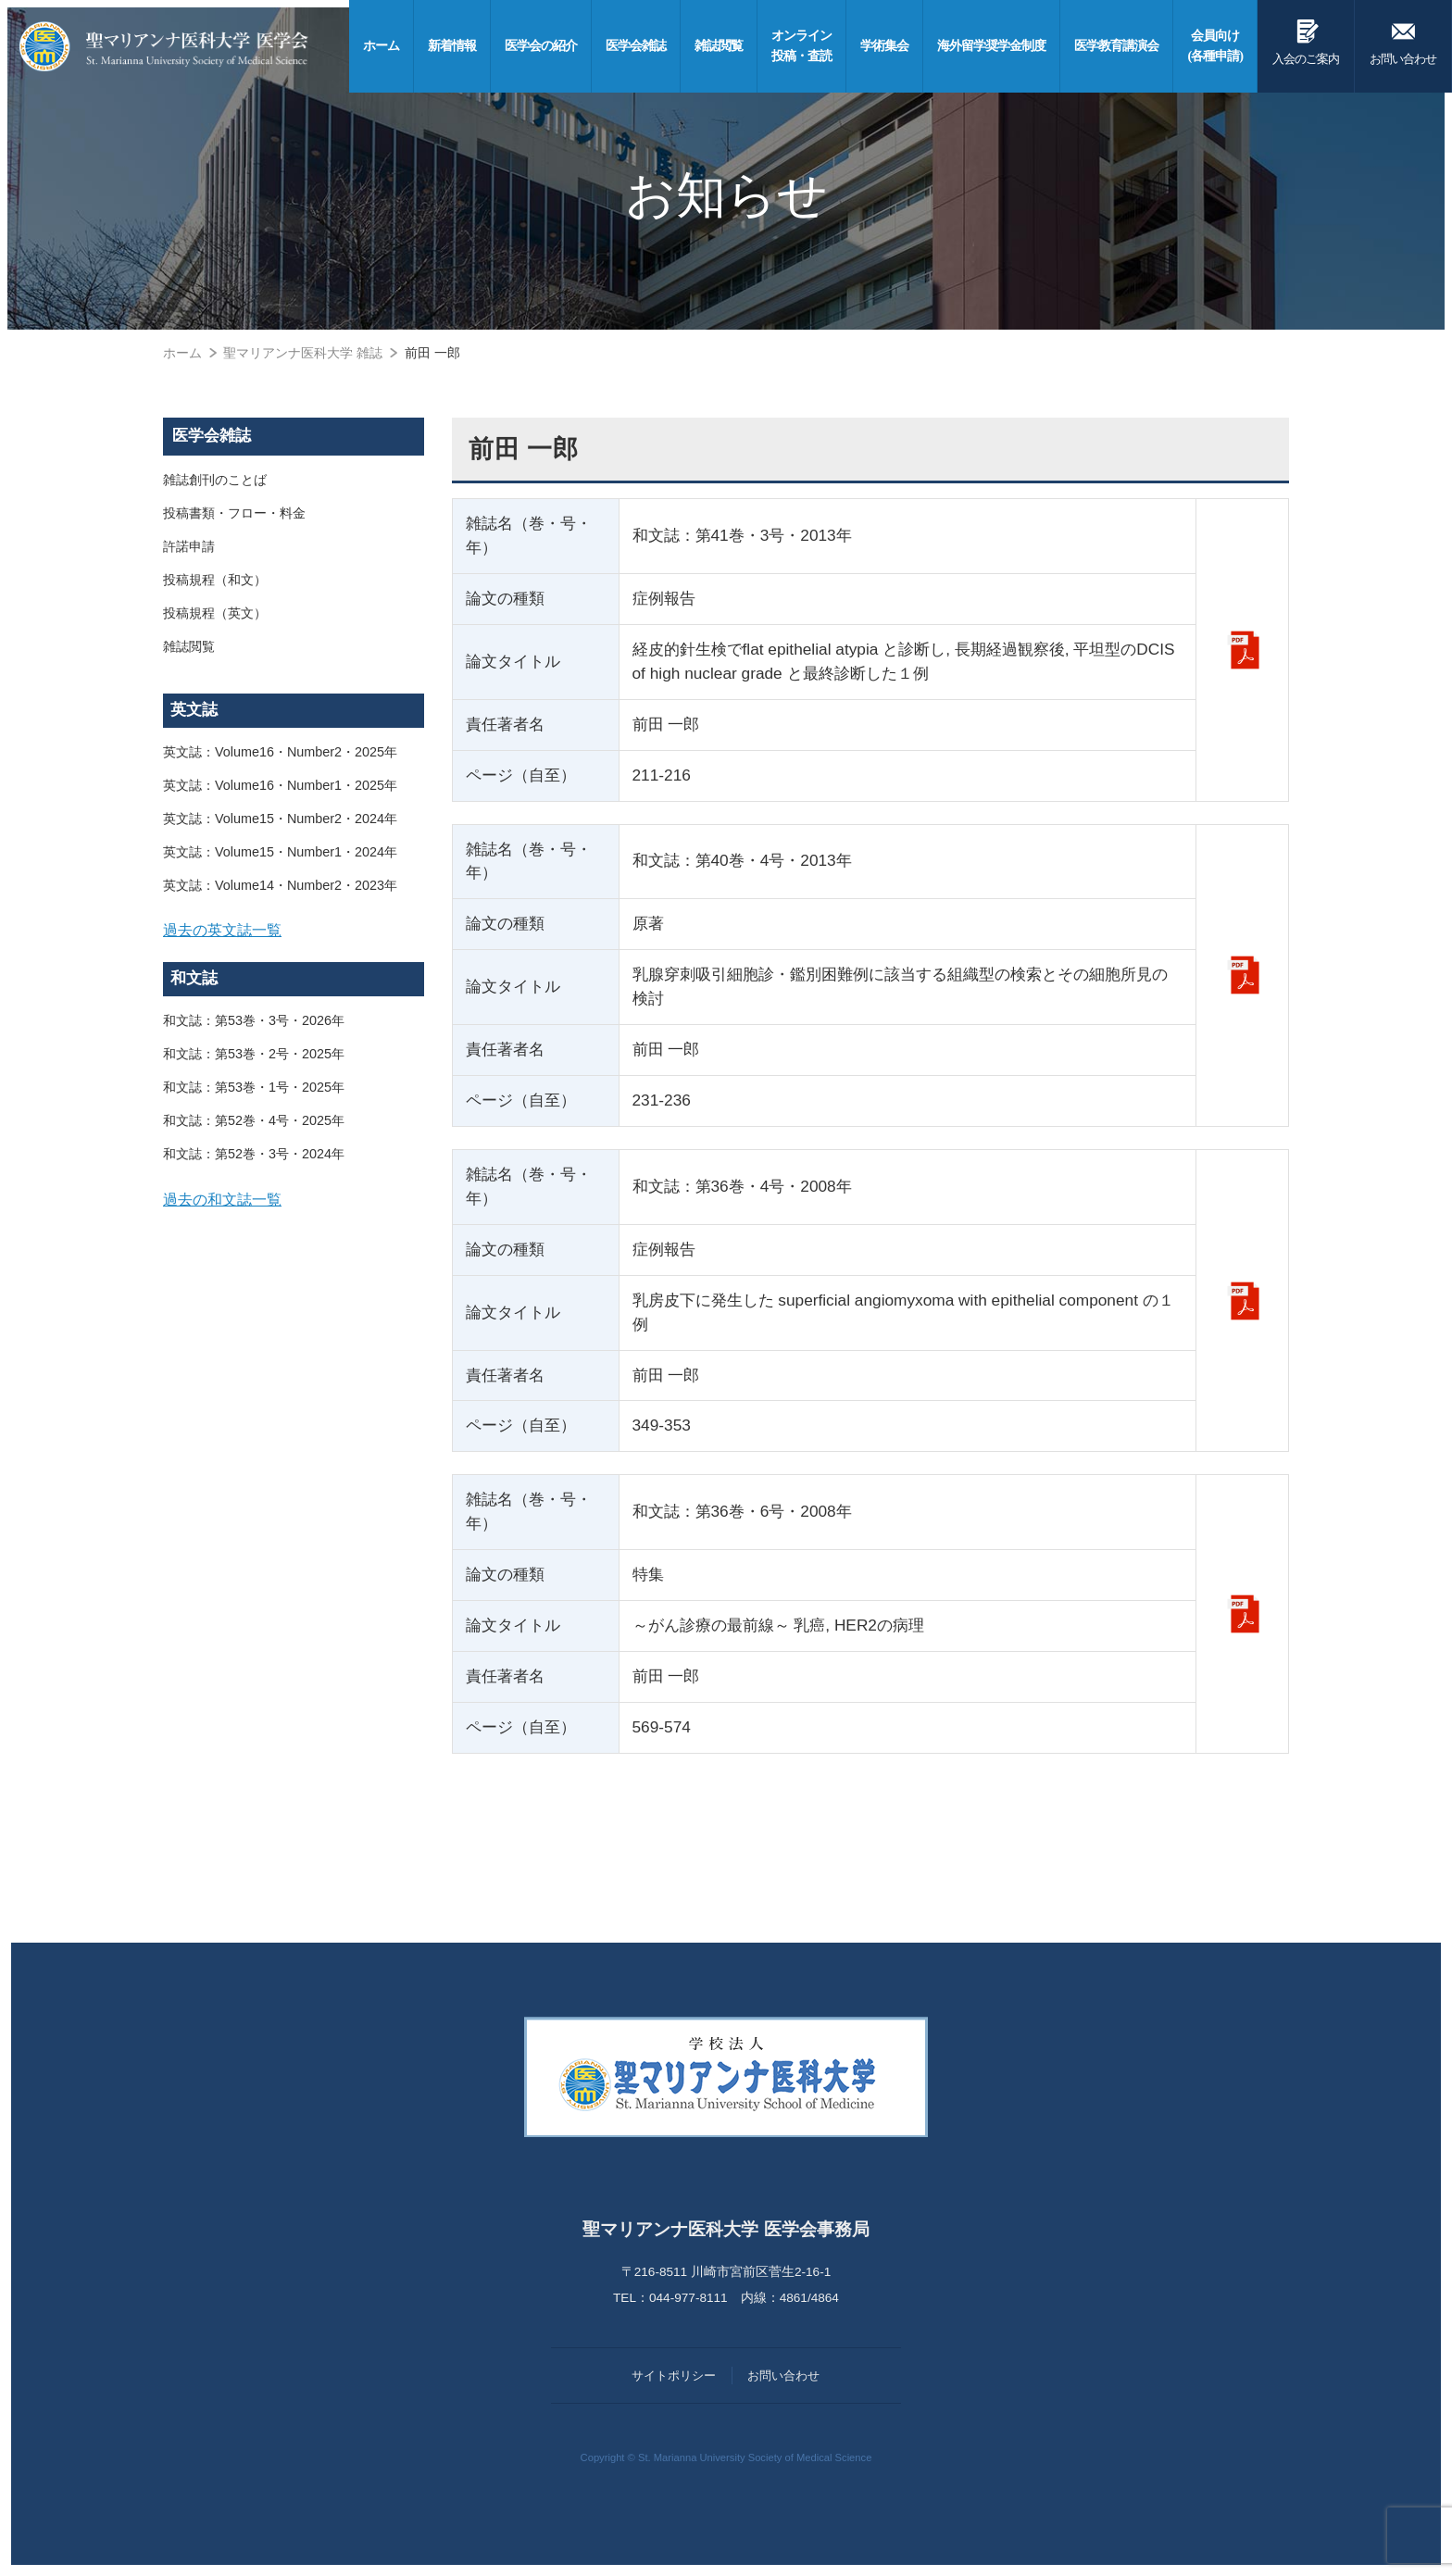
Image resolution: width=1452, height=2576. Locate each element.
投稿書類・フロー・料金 (234, 513)
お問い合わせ (1403, 39)
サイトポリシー (674, 2375)
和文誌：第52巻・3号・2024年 (253, 1153)
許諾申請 (189, 546)
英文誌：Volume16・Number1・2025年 (280, 785)
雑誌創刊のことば (215, 479)
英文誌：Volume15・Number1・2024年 (280, 851)
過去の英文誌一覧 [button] (222, 929)
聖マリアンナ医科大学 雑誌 (302, 352)
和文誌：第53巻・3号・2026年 (253, 1020)
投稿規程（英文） (215, 613)
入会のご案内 (1305, 39)
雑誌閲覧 (189, 646)
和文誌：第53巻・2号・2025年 (253, 1053)
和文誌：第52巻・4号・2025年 (253, 1120)
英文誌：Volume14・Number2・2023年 (280, 885)
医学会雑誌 (211, 435)
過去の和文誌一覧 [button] (222, 1199)
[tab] (293, 930)
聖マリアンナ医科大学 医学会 (164, 46)
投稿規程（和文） (215, 579)
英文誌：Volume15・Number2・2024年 (280, 818)
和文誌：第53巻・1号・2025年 (253, 1087)
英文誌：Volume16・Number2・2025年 (280, 751)
